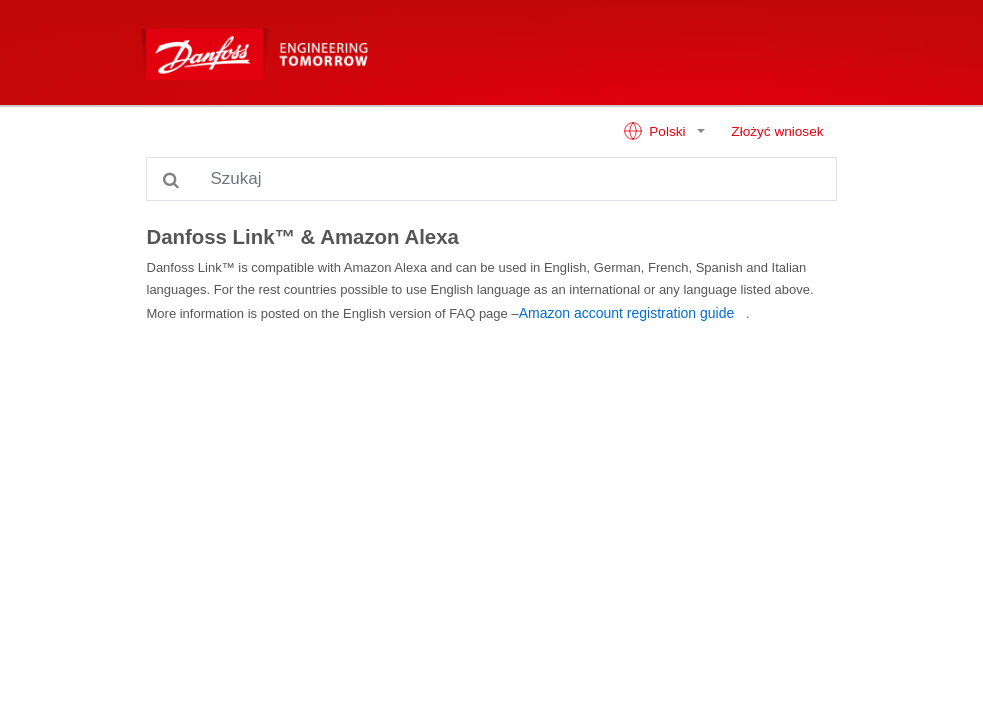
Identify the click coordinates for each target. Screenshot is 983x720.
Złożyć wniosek (777, 131)
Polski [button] (656, 131)
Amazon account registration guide (627, 313)
